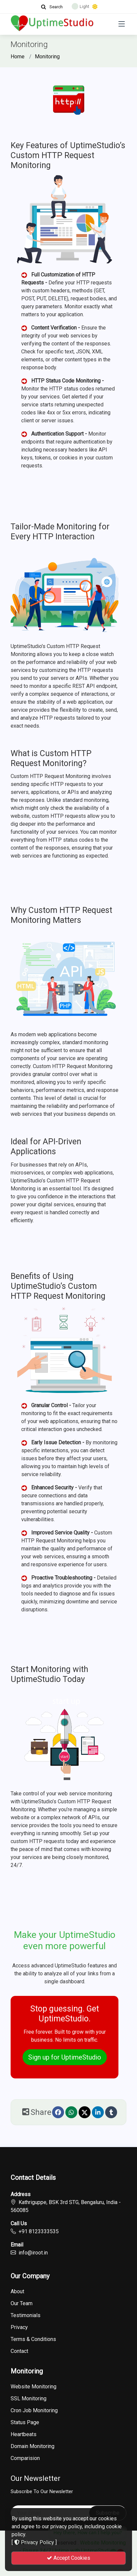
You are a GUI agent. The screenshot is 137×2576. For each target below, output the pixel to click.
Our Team (22, 2303)
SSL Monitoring (28, 2398)
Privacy (19, 2327)
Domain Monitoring (32, 2446)
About (17, 2291)
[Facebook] (58, 2112)
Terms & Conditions (33, 2339)
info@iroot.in (33, 2252)
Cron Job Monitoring (34, 2410)
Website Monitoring (33, 2386)
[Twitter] (85, 2112)
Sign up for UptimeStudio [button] (64, 2057)
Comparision (25, 2458)
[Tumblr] (111, 2112)
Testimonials (25, 2315)
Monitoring (47, 56)
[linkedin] (98, 2112)
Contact (19, 2351)
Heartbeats (23, 2434)
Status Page (25, 2422)
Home (18, 56)
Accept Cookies (68, 2558)
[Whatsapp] (71, 2112)
